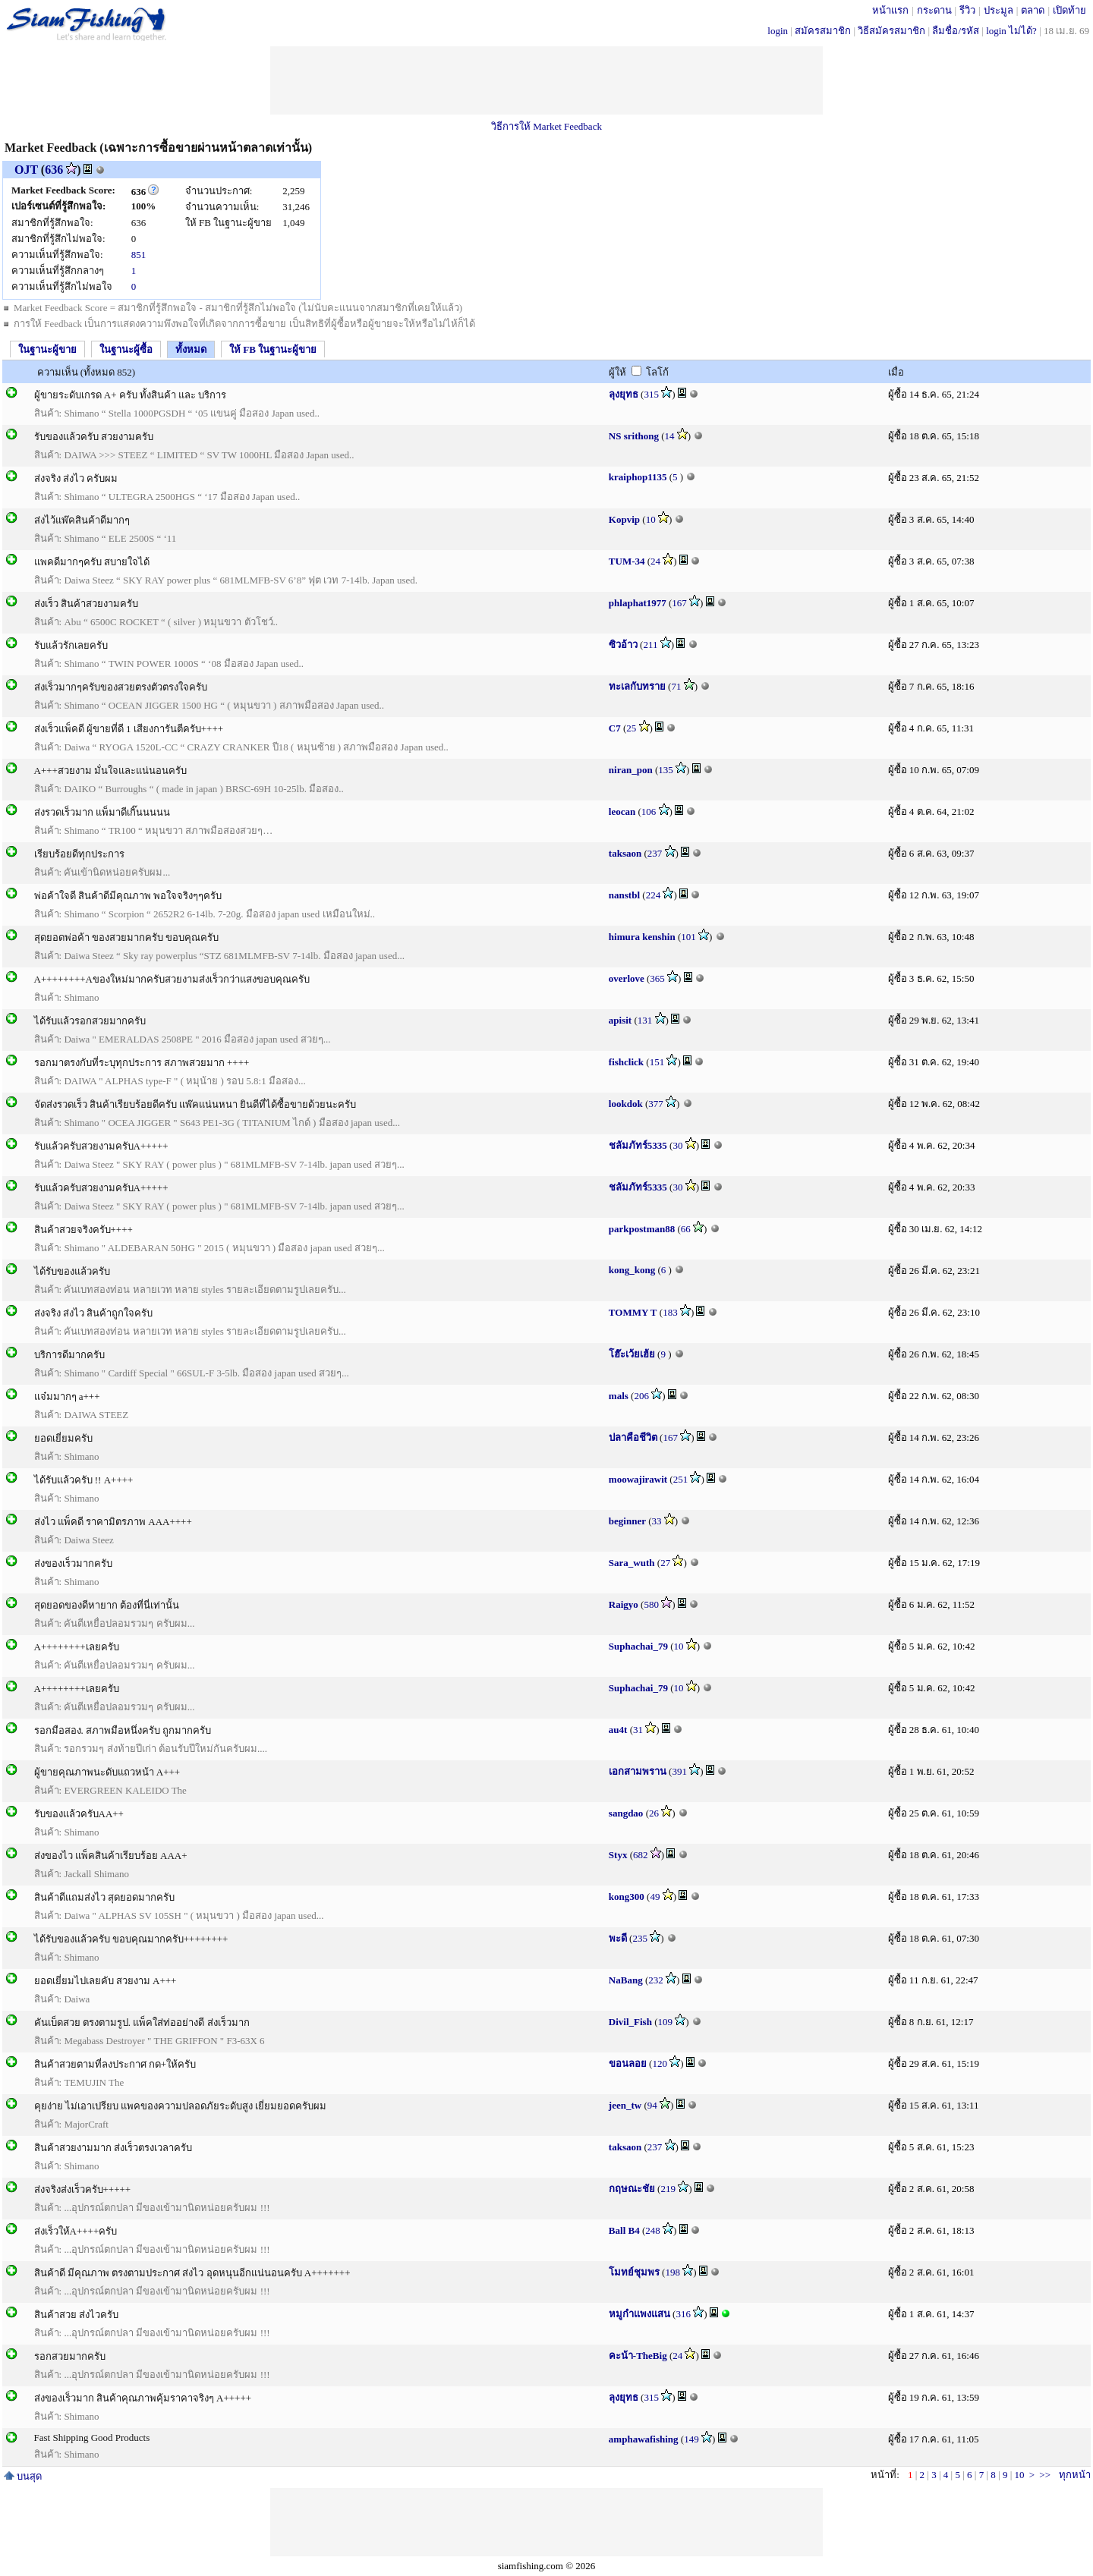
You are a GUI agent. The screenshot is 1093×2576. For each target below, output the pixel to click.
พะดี (618, 1938)
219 (668, 2188)
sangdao (626, 1813)
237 (655, 853)
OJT (26, 169)
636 (54, 169)
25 (631, 728)
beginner (627, 1521)
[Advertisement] (546, 80)
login (777, 30)
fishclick (626, 1062)
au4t (618, 1729)
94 (652, 2105)
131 (645, 1020)
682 (640, 1854)
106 (649, 811)
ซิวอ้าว (623, 644)
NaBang (626, 1980)
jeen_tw (625, 2105)
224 (653, 895)
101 (688, 936)
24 (655, 561)
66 (686, 1229)
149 (691, 2439)
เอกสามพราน (637, 1771)
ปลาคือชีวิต (633, 1437)
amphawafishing (644, 2439)
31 (638, 1729)
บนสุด (23, 2476)
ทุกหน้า (1075, 2474)
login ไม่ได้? (1011, 30)
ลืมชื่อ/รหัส (955, 30)
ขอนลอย (628, 2063)
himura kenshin (642, 936)
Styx (618, 1854)
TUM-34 (627, 561)
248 (652, 2230)
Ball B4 (624, 2230)
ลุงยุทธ (623, 394)
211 (650, 644)
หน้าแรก (890, 10)
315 (651, 394)
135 (665, 769)
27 (665, 1562)
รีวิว (967, 10)
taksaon (625, 853)
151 (657, 1062)
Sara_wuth (632, 1562)
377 (655, 1103)
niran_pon (631, 769)
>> (1044, 2474)
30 (677, 1145)
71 (676, 686)
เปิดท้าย (1069, 10)
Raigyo (623, 1604)
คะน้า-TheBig (638, 2355)
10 (651, 519)
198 (672, 2272)
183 (670, 1312)
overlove (626, 978)
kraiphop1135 (638, 477)
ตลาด (1032, 10)
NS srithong (634, 436)
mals (618, 1395)
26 (654, 1813)
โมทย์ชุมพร (634, 2272)
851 (138, 254)
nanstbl (624, 895)
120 (659, 2063)
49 (655, 1896)
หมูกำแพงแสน (639, 2314)
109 (665, 2021)
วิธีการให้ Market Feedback (546, 126)
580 (651, 1604)
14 (670, 436)
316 (683, 2314)
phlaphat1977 (637, 603)
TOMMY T (633, 1312)
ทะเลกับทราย (637, 686)
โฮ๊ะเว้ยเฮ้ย (632, 1354)
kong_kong (632, 1269)
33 (657, 1521)
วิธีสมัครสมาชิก (891, 30)
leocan (622, 811)
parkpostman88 (642, 1229)
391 (679, 1771)
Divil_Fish (630, 2021)
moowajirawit (638, 1479)
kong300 (626, 1896)
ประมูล (998, 10)
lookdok (626, 1103)
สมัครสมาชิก (823, 30)
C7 (615, 728)
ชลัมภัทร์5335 (638, 1145)
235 (639, 1938)
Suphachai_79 (638, 1646)
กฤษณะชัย (632, 2188)
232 (655, 1980)
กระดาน (934, 10)
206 (641, 1395)
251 (680, 1479)
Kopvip (624, 519)
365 (657, 978)
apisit (620, 1020)
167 (679, 603)
